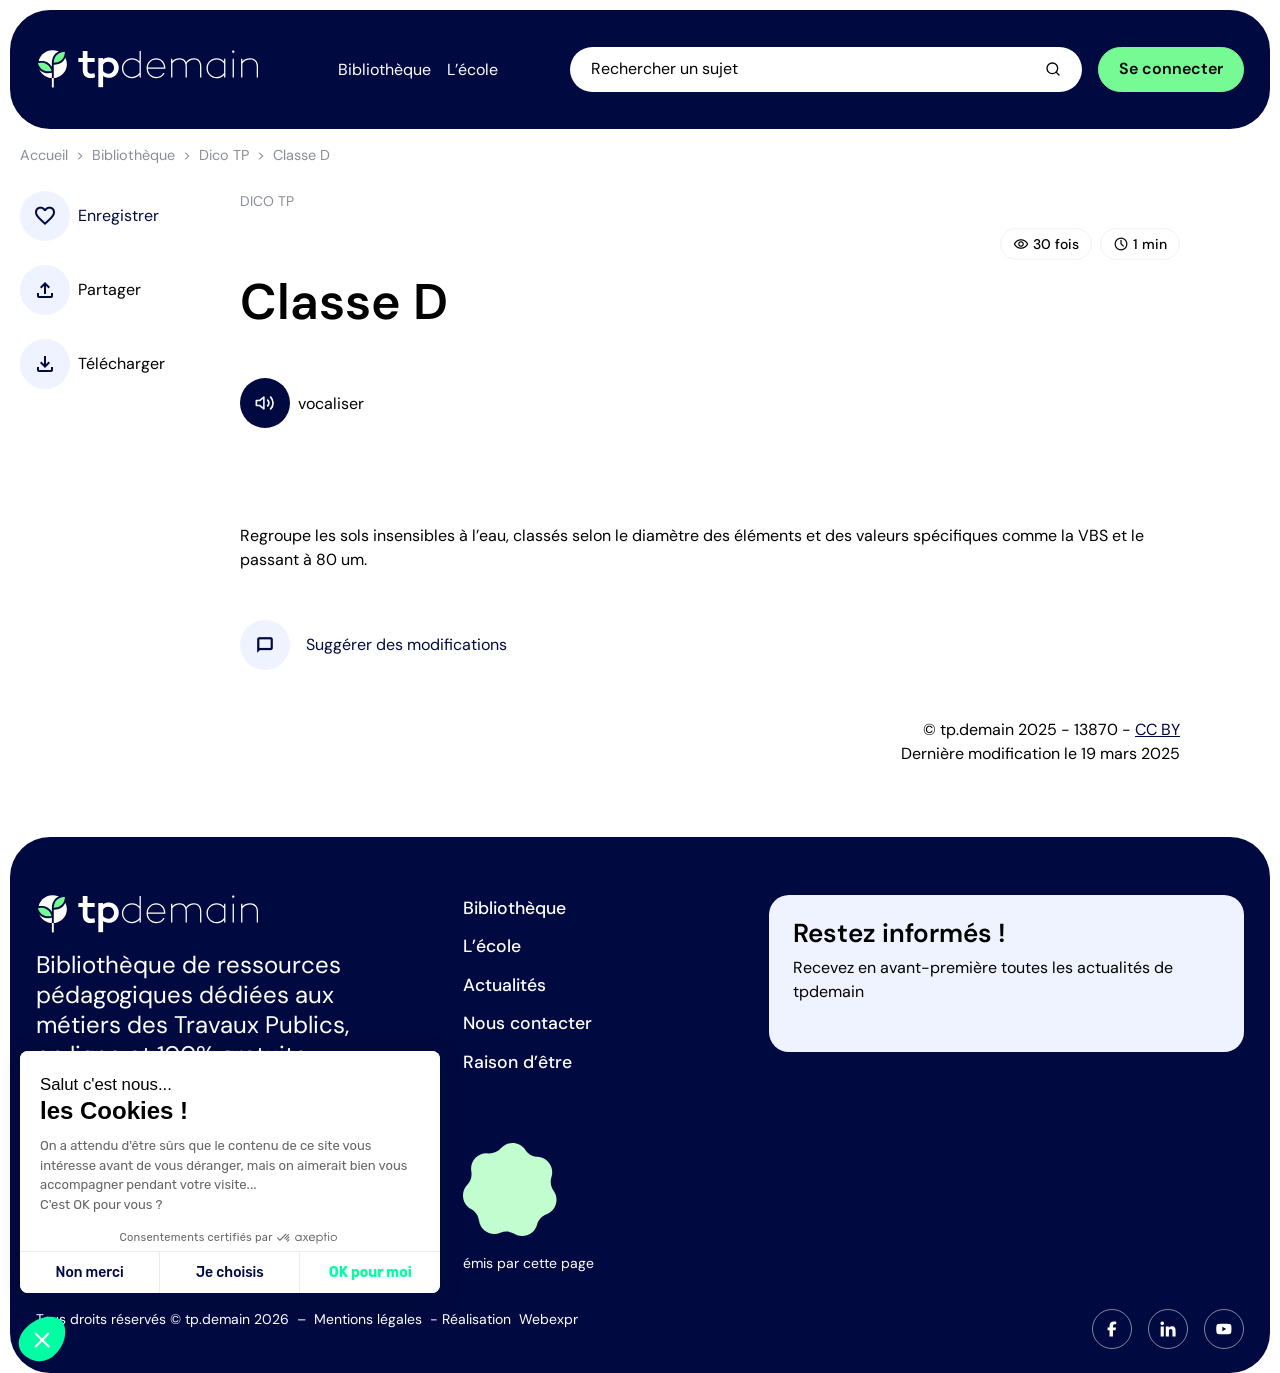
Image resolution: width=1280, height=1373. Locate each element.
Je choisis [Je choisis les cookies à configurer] (230, 1272)
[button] (406, 645)
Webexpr (548, 1319)
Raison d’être (517, 1062)
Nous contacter (527, 1023)
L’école (492, 946)
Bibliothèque (133, 155)
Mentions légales (368, 1319)
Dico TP (224, 155)
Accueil (44, 155)
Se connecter (1171, 68)
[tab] (1112, 1329)
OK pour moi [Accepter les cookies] (370, 1272)
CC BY (1157, 729)
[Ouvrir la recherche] (826, 69)
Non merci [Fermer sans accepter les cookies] (89, 1272)
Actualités (504, 985)
